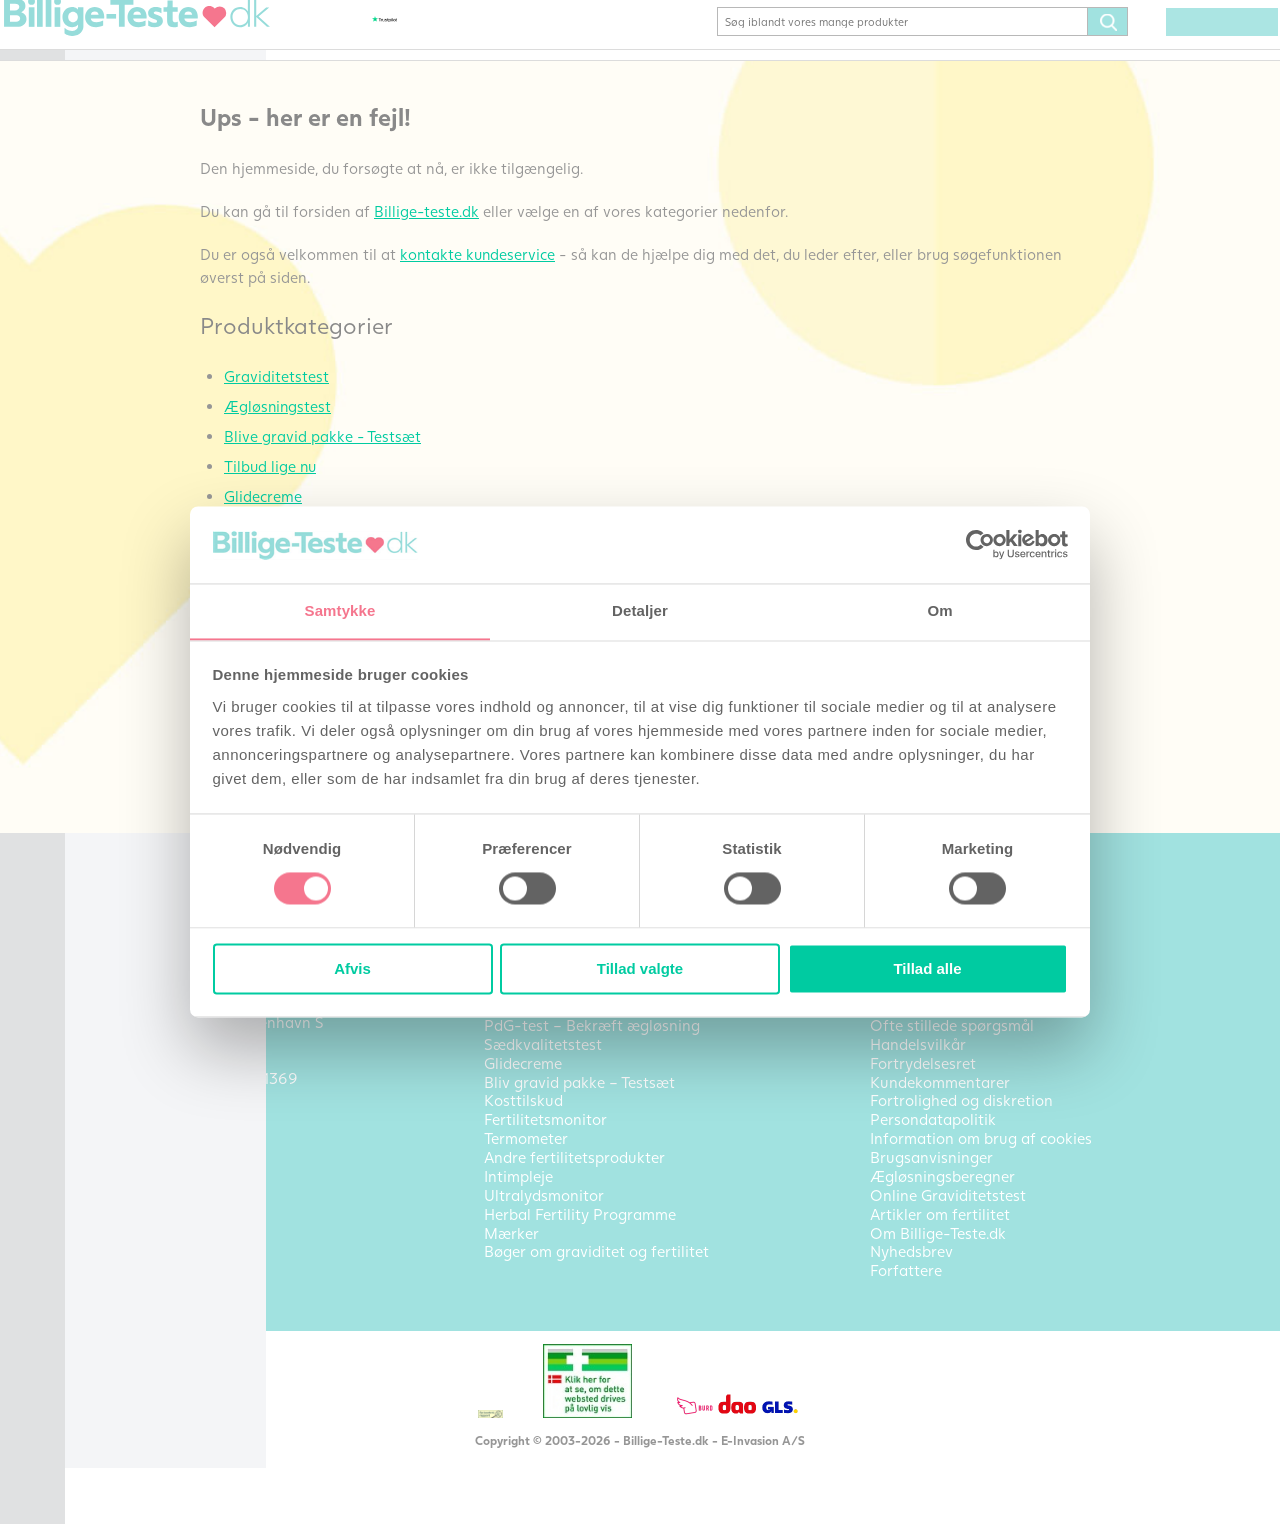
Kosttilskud (132, 298)
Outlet (116, 555)
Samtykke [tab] (340, 610)
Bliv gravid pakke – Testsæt (161, 169)
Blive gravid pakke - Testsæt (473, 465)
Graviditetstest (146, 71)
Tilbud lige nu (420, 495)
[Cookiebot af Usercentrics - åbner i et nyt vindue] (980, 544)
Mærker (121, 585)
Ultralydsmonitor (153, 495)
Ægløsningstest (147, 101)
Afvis (352, 969)
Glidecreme (133, 268)
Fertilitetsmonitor (155, 328)
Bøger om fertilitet (159, 525)
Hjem (112, 41)
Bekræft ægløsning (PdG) (181, 131)
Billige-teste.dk (577, 240)
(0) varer (1192, 52)
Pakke (115, 238)
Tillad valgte (640, 969)
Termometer (136, 388)
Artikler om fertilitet (164, 657)
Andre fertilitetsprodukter (161, 426)
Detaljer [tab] (640, 610)
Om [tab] (939, 610)
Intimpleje (128, 465)
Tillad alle (927, 969)
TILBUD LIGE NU (153, 208)
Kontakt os (131, 687)
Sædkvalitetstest (152, 358)
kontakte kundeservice (628, 283)
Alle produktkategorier (173, 615)
